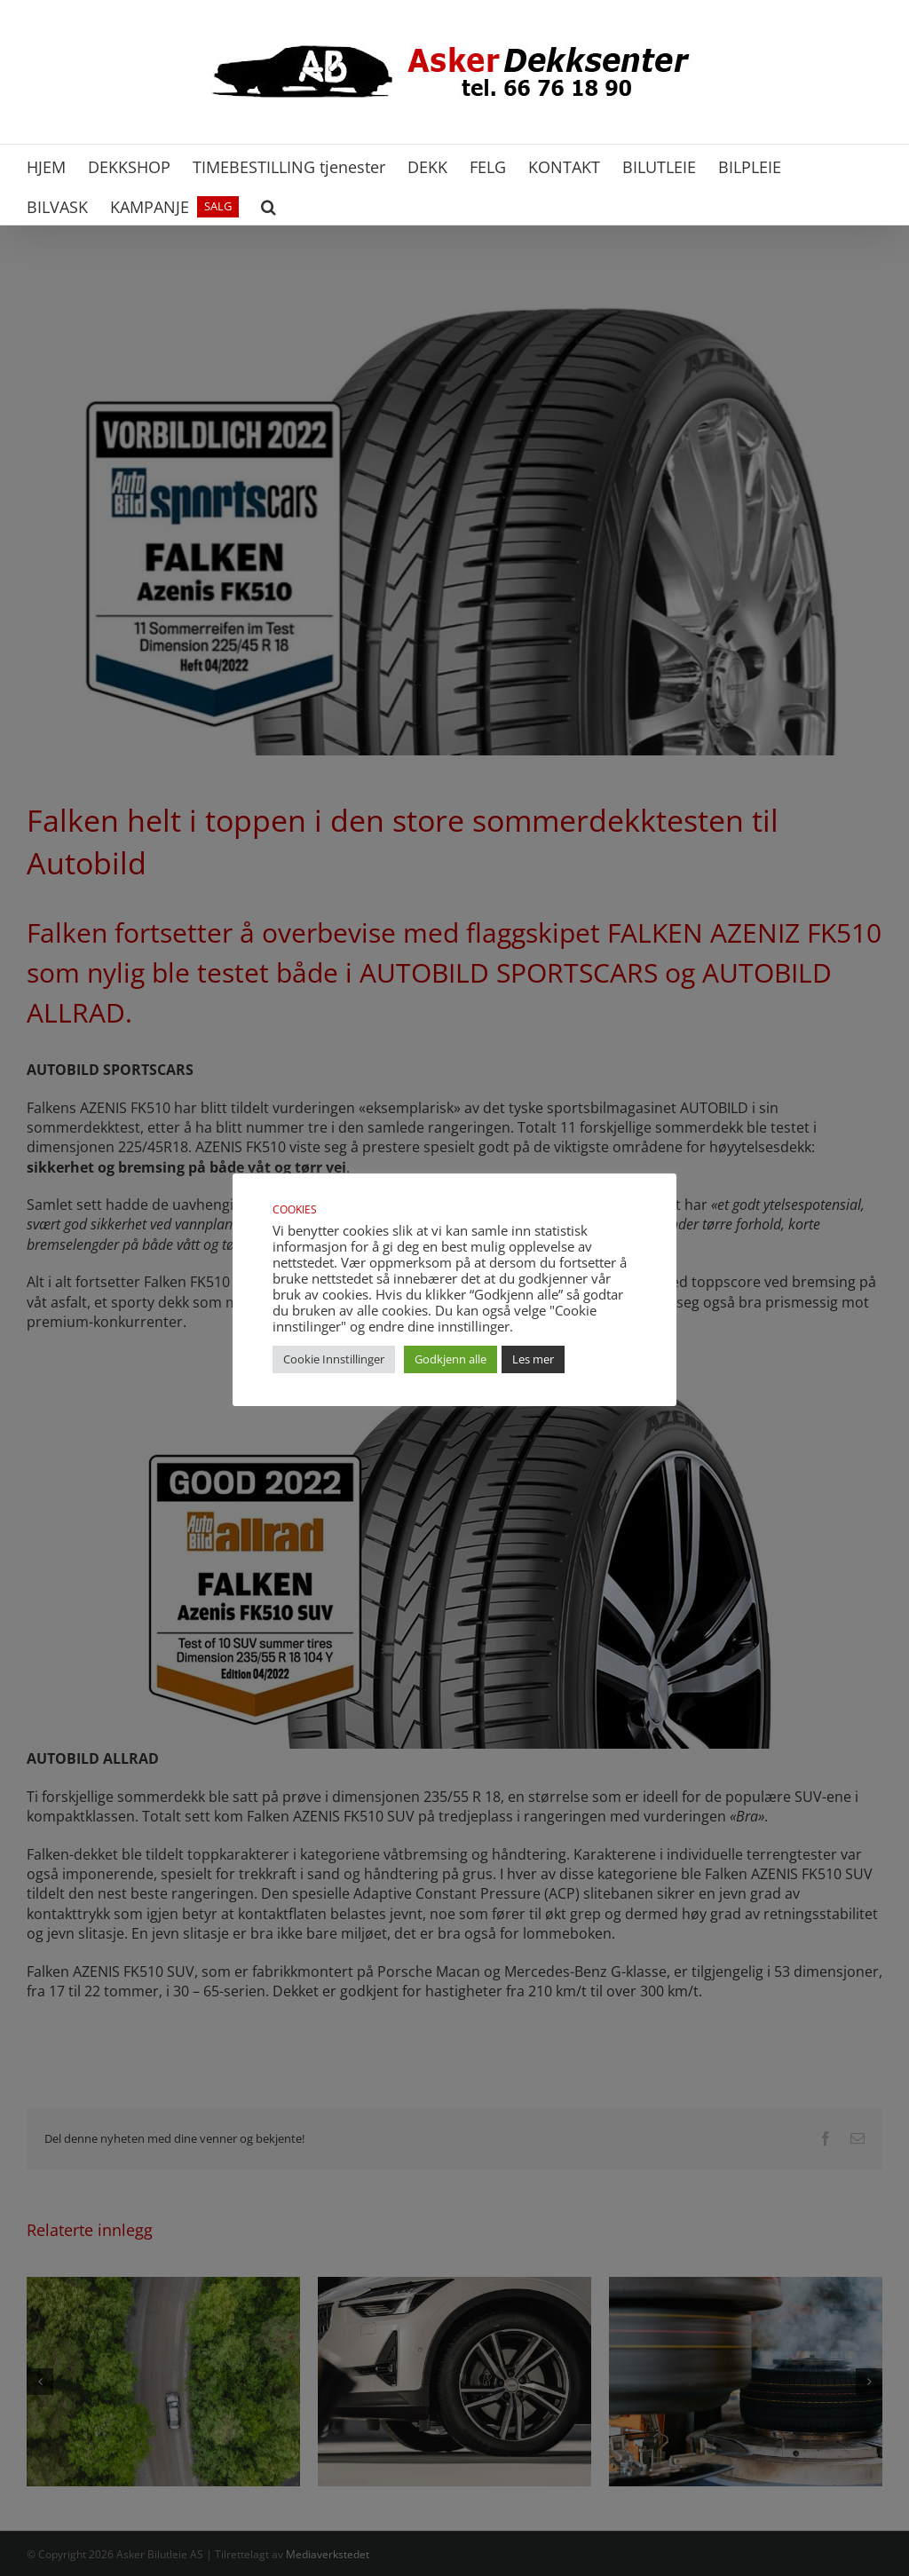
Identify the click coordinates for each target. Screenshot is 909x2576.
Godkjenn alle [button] (450, 1359)
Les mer (533, 1359)
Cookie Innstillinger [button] (333, 1359)
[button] (268, 205)
